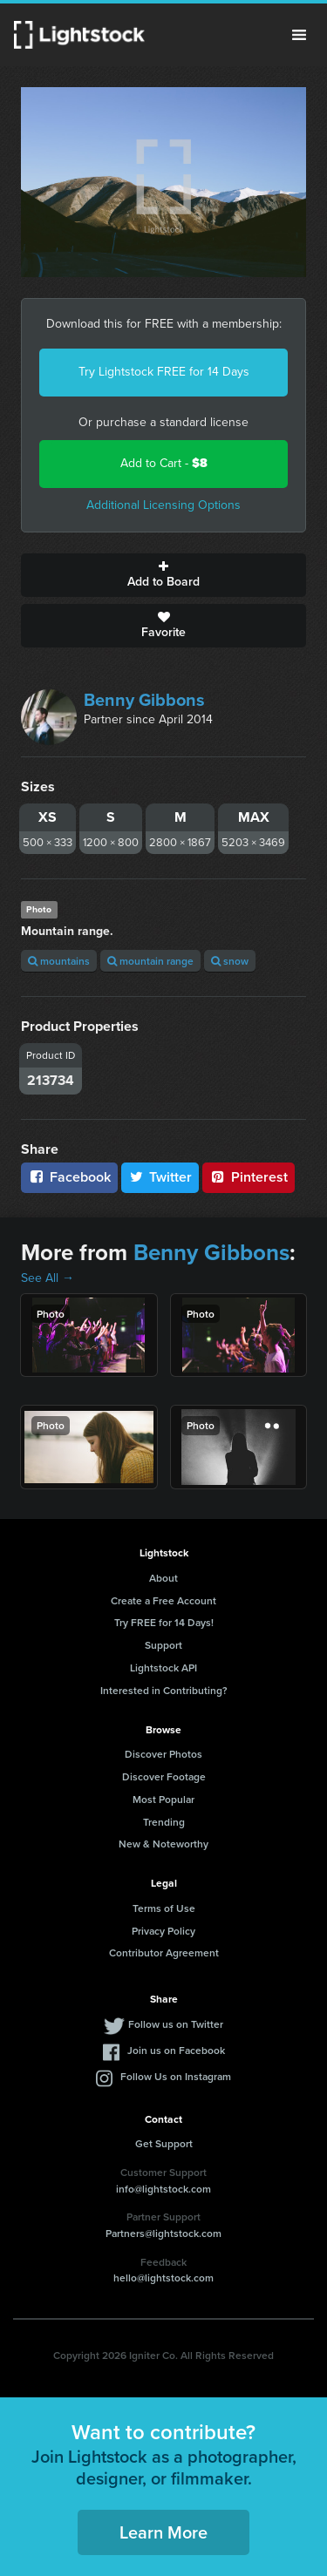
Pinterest (248, 1177)
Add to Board (163, 575)
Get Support (164, 2143)
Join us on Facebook (176, 2050)
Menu (299, 35)
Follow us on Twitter (175, 2024)
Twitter (160, 1177)
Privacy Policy (163, 1930)
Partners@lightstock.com (163, 2233)
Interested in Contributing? (164, 1690)
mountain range (150, 960)
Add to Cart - (164, 463)
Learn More (163, 2532)
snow (230, 960)
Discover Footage (164, 1776)
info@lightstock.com (163, 2188)
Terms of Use (164, 1908)
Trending (164, 1821)
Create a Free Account (163, 1600)
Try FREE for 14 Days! (164, 1622)
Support (163, 1644)
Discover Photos (163, 1753)
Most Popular (163, 1799)
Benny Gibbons (144, 700)
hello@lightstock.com (163, 2277)
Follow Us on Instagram (175, 2076)
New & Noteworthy (163, 1843)
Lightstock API (163, 1667)
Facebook (69, 1177)
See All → (47, 1278)
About (163, 1577)
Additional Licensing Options (163, 505)
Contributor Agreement (164, 1952)
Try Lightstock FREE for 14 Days (163, 372)
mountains (59, 960)
